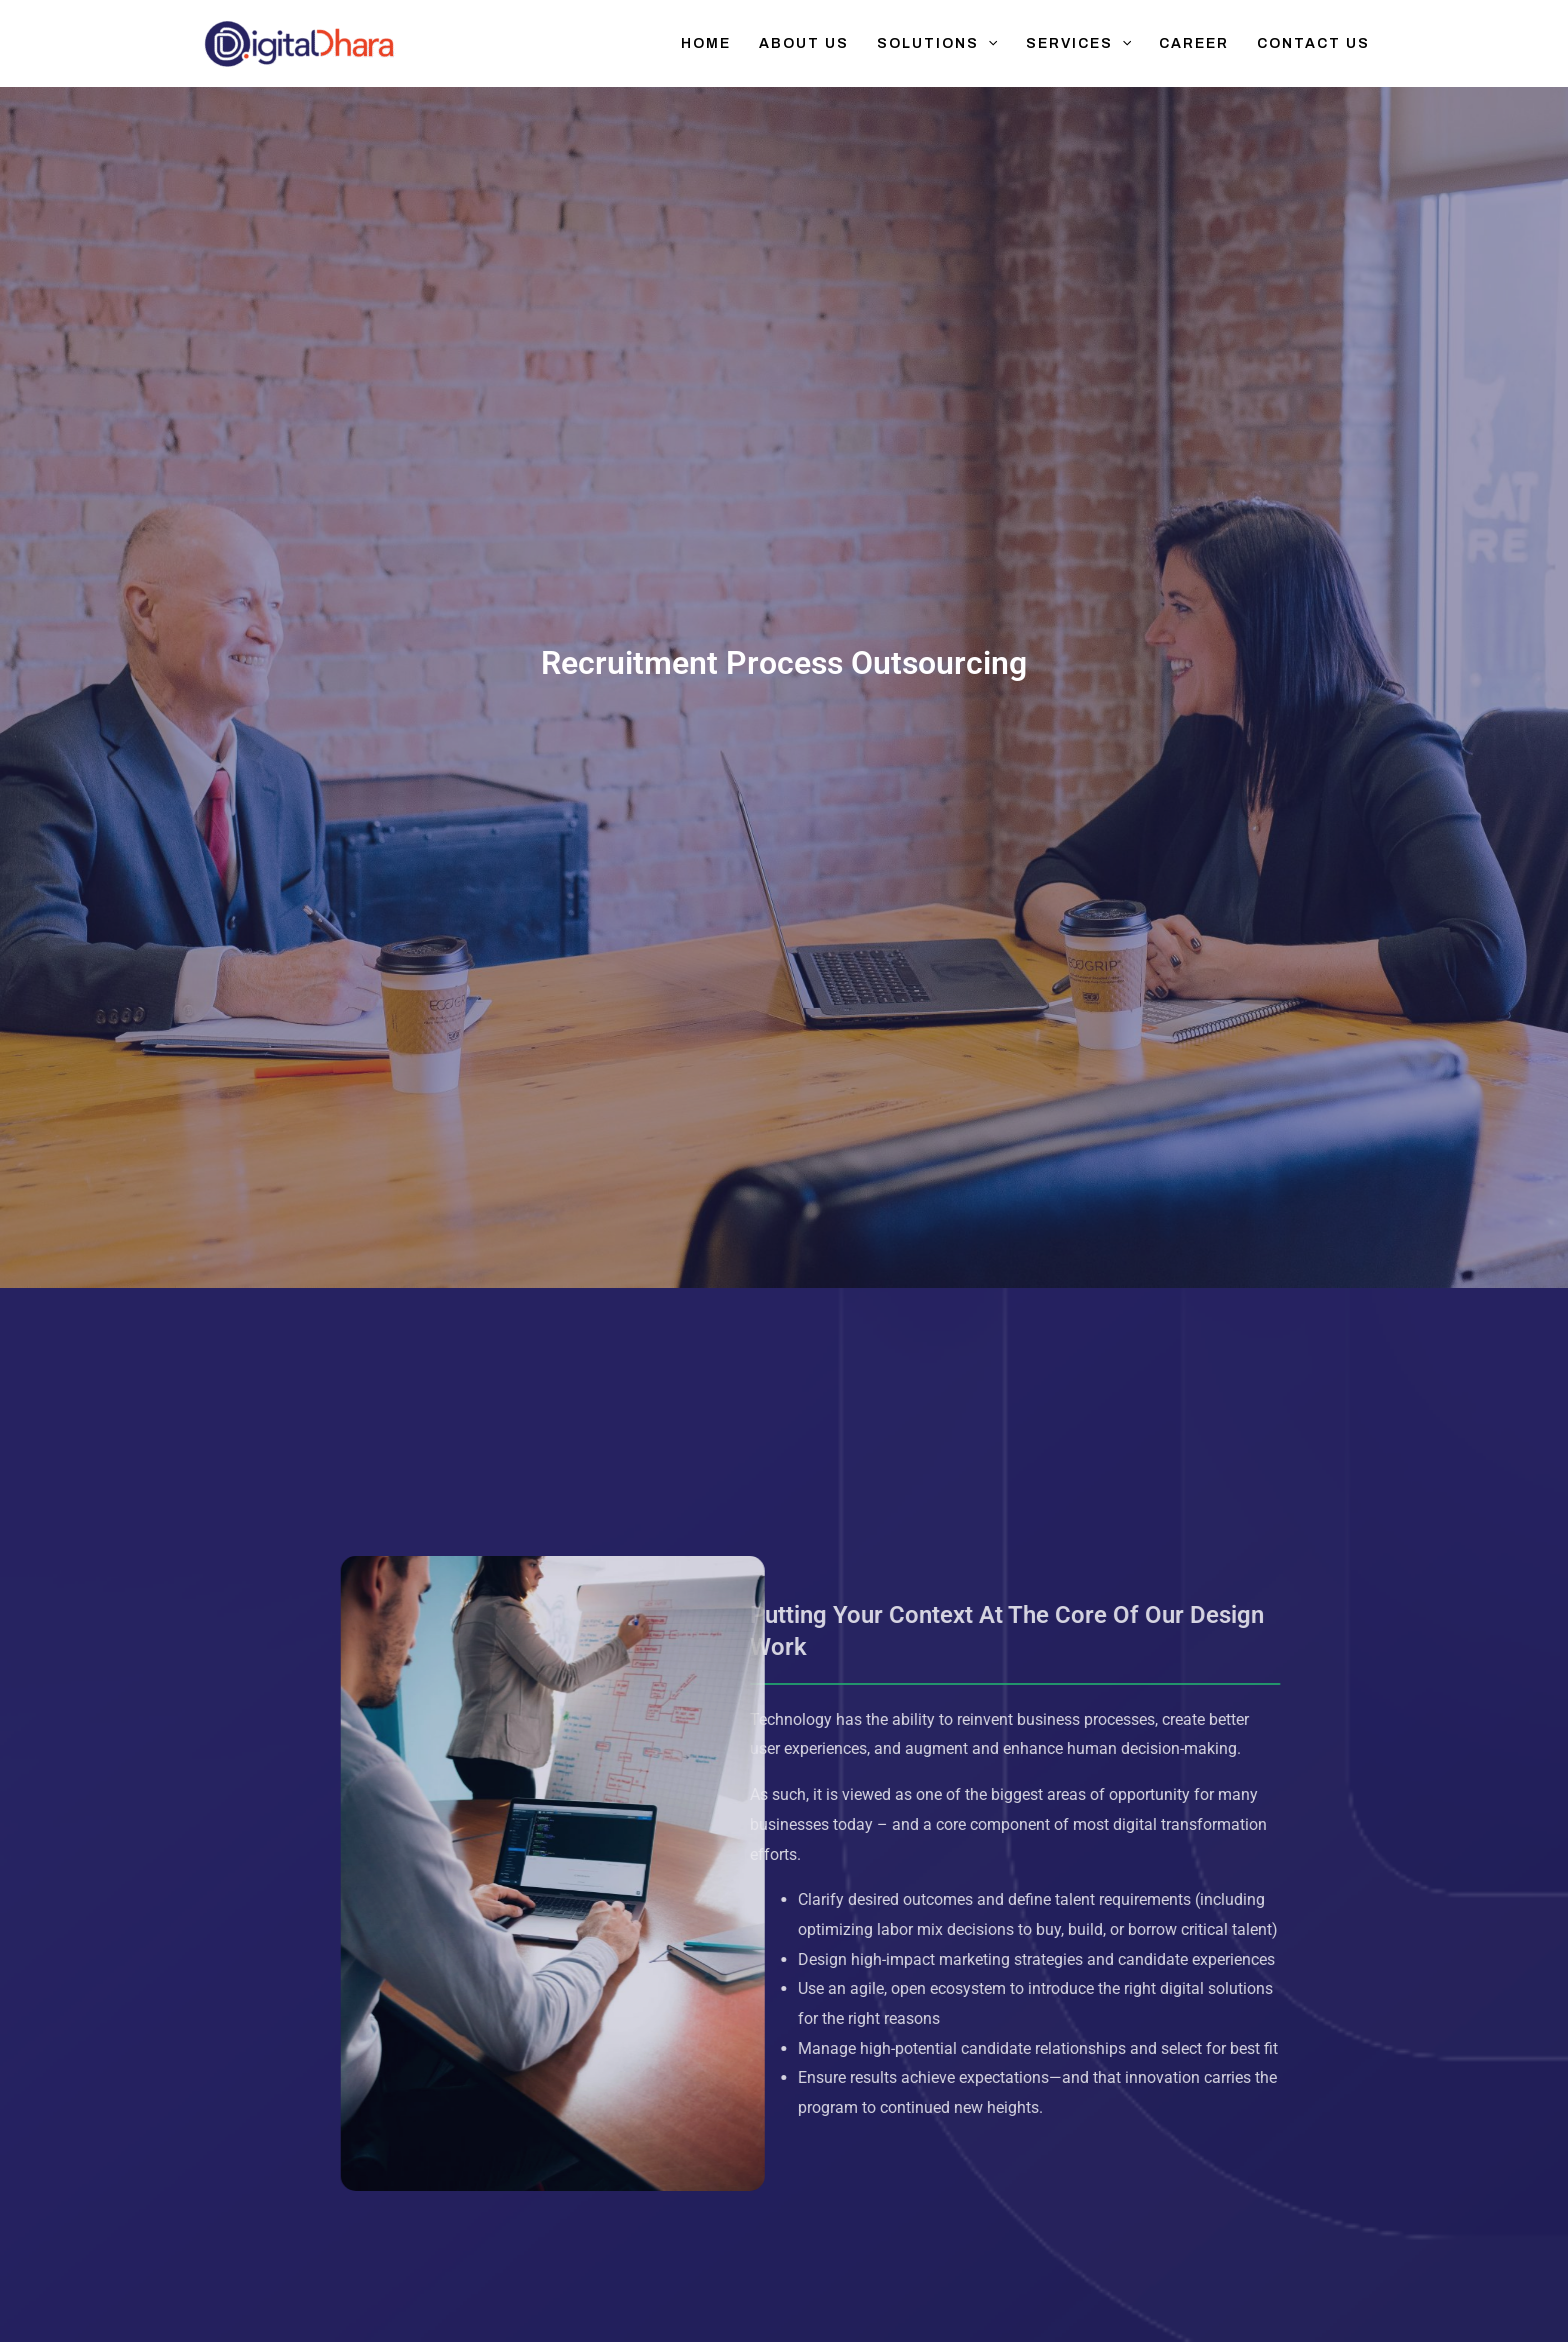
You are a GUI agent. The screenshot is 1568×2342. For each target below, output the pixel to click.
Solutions (937, 44)
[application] (988, 44)
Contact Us (1313, 43)
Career (1194, 43)
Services (1078, 44)
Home (706, 43)
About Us (804, 43)
